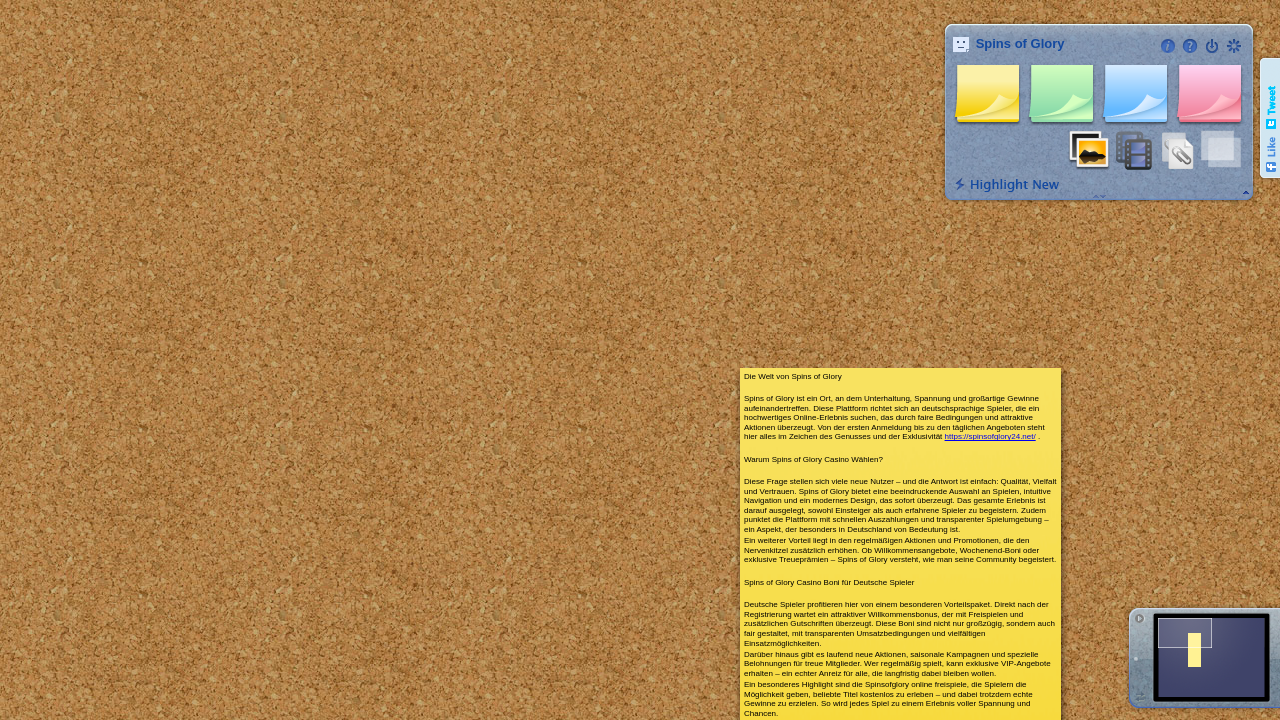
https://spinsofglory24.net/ (990, 436)
